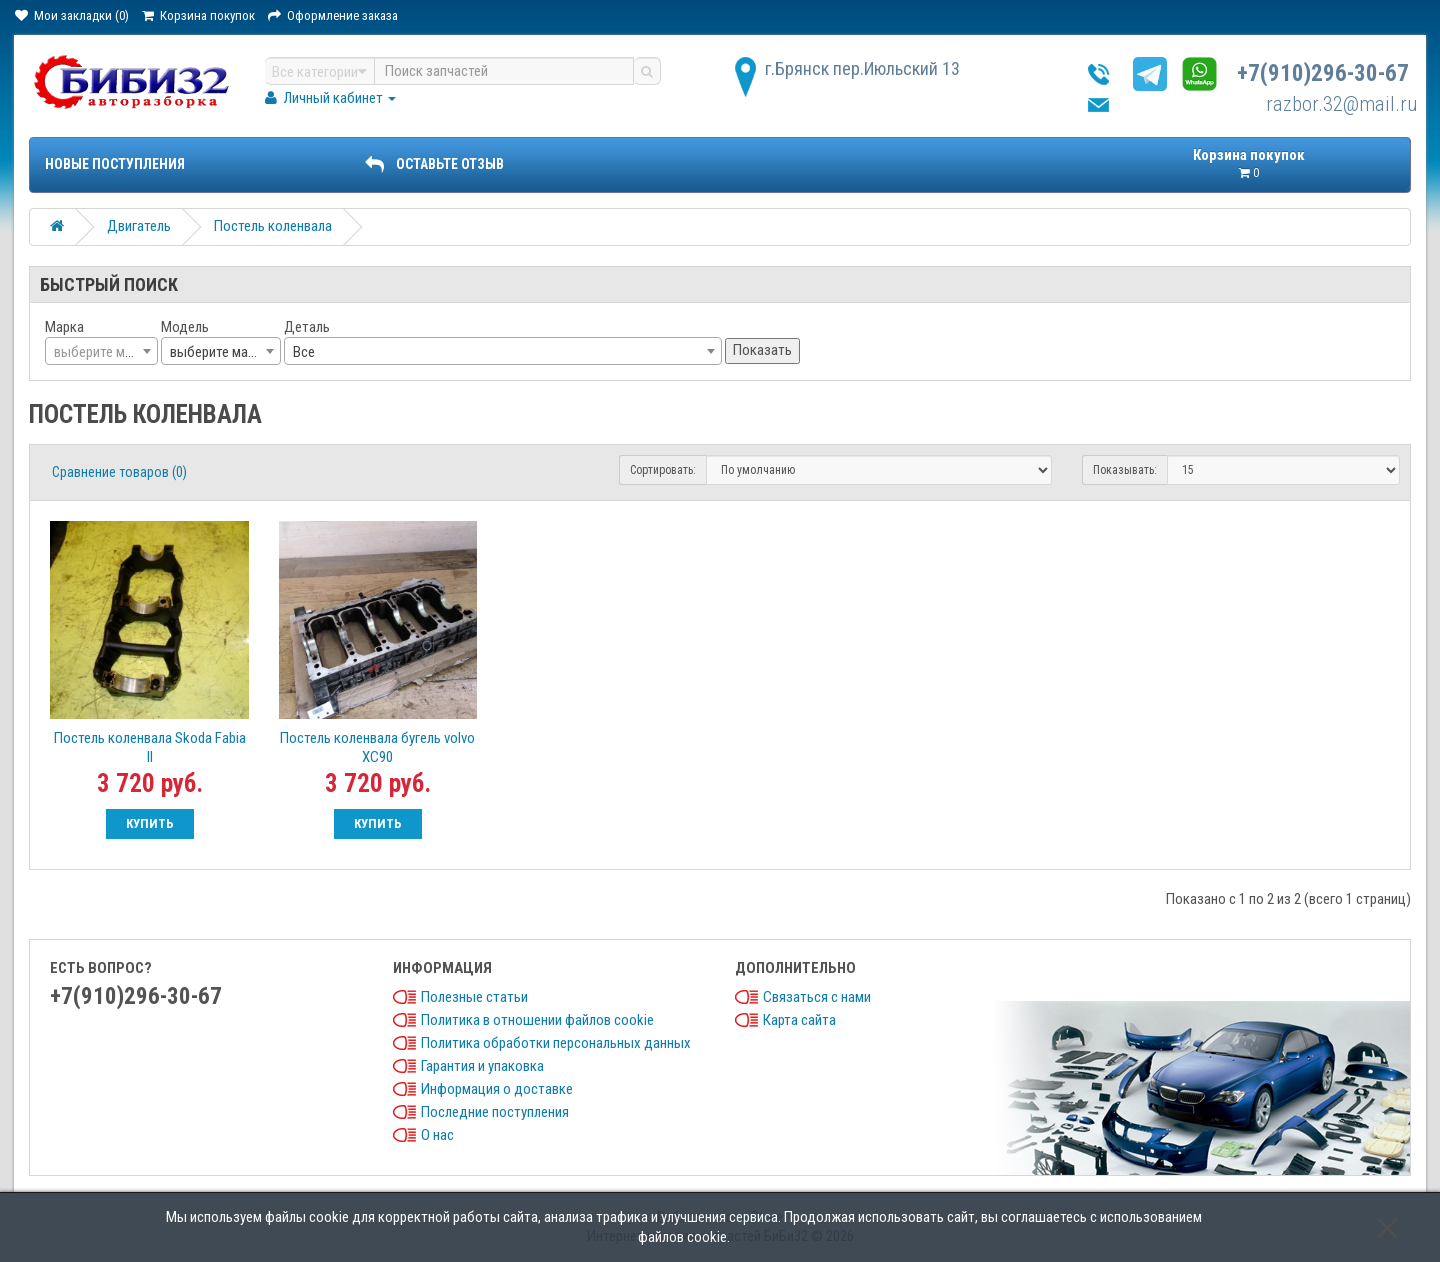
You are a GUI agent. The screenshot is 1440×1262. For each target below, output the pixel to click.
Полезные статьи (474, 997)
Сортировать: (663, 470)
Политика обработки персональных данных (556, 1043)
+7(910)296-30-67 (1323, 73)
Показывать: (1125, 470)
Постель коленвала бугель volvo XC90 (377, 747)
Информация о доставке (497, 1089)
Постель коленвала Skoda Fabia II (150, 747)
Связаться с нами (817, 997)
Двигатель (139, 226)
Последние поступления (495, 1112)
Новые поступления (115, 164)
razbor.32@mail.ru (1342, 104)
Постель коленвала (273, 226)
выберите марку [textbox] (219, 352)
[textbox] (101, 352)
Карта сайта (799, 1020)
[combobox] (101, 351)
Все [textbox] (304, 352)
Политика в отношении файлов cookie (537, 1020)
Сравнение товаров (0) (119, 472)
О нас (437, 1135)
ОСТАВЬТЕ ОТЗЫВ (434, 164)
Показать (762, 350)
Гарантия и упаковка (482, 1066)
